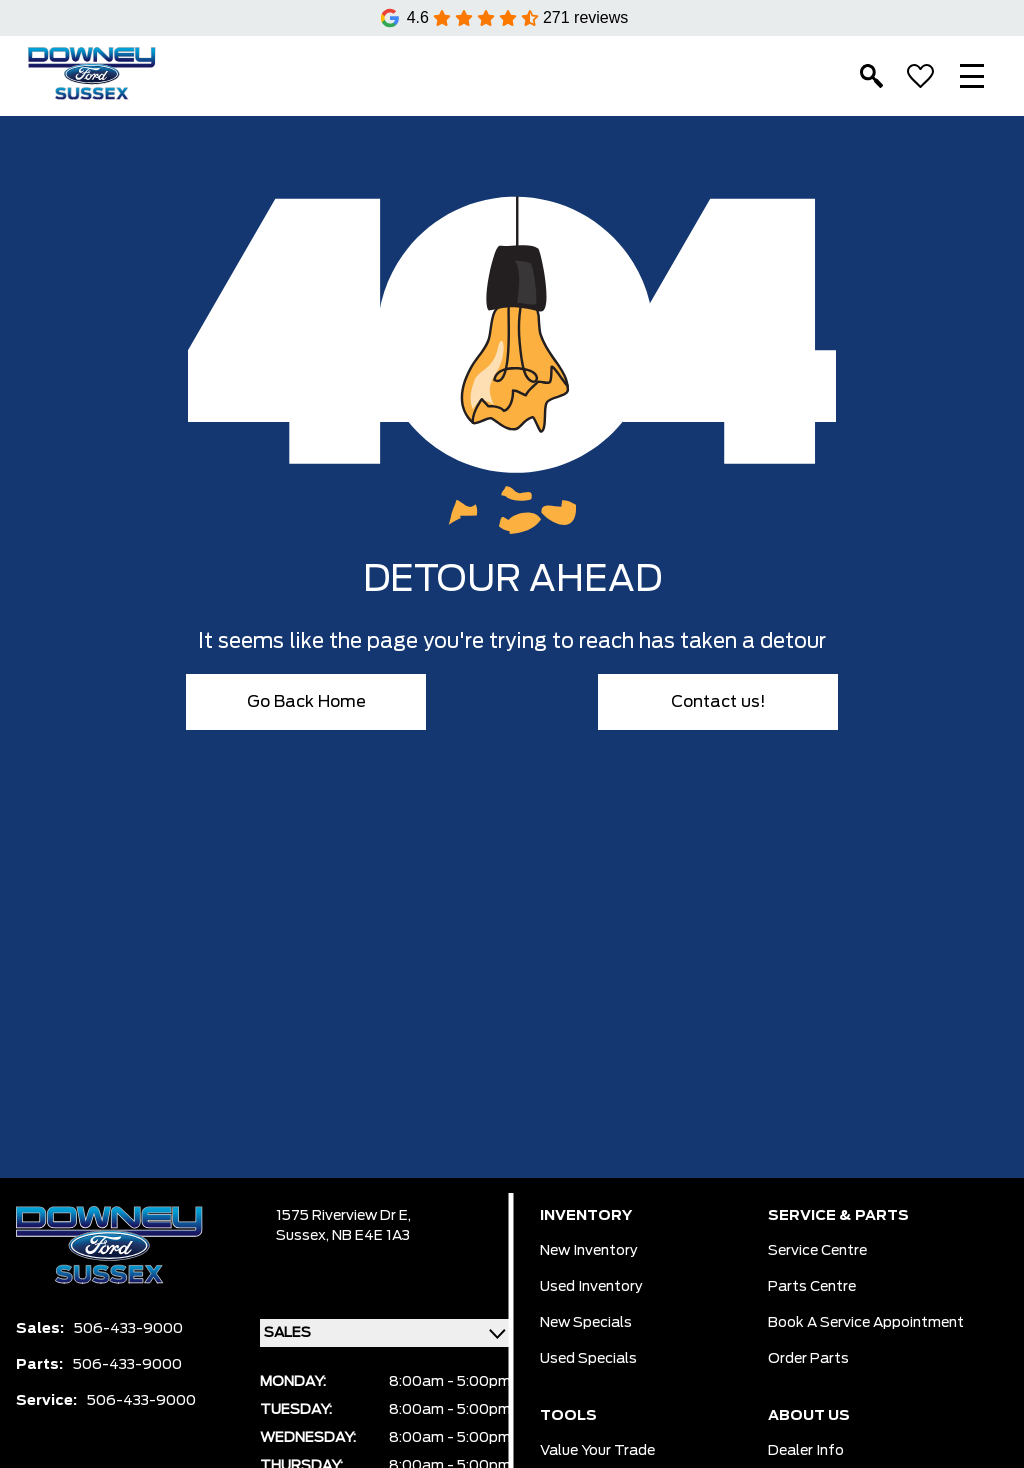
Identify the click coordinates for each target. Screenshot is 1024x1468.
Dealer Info (806, 1451)
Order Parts (808, 1359)
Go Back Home (306, 702)
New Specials (586, 1323)
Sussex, (304, 1236)
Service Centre (817, 1251)
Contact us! (718, 702)
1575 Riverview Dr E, (343, 1216)
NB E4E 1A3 (371, 1236)
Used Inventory (591, 1287)
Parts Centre (812, 1287)
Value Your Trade (597, 1451)
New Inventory (589, 1251)
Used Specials (588, 1359)
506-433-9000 (128, 1329)
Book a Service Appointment (866, 1323)
